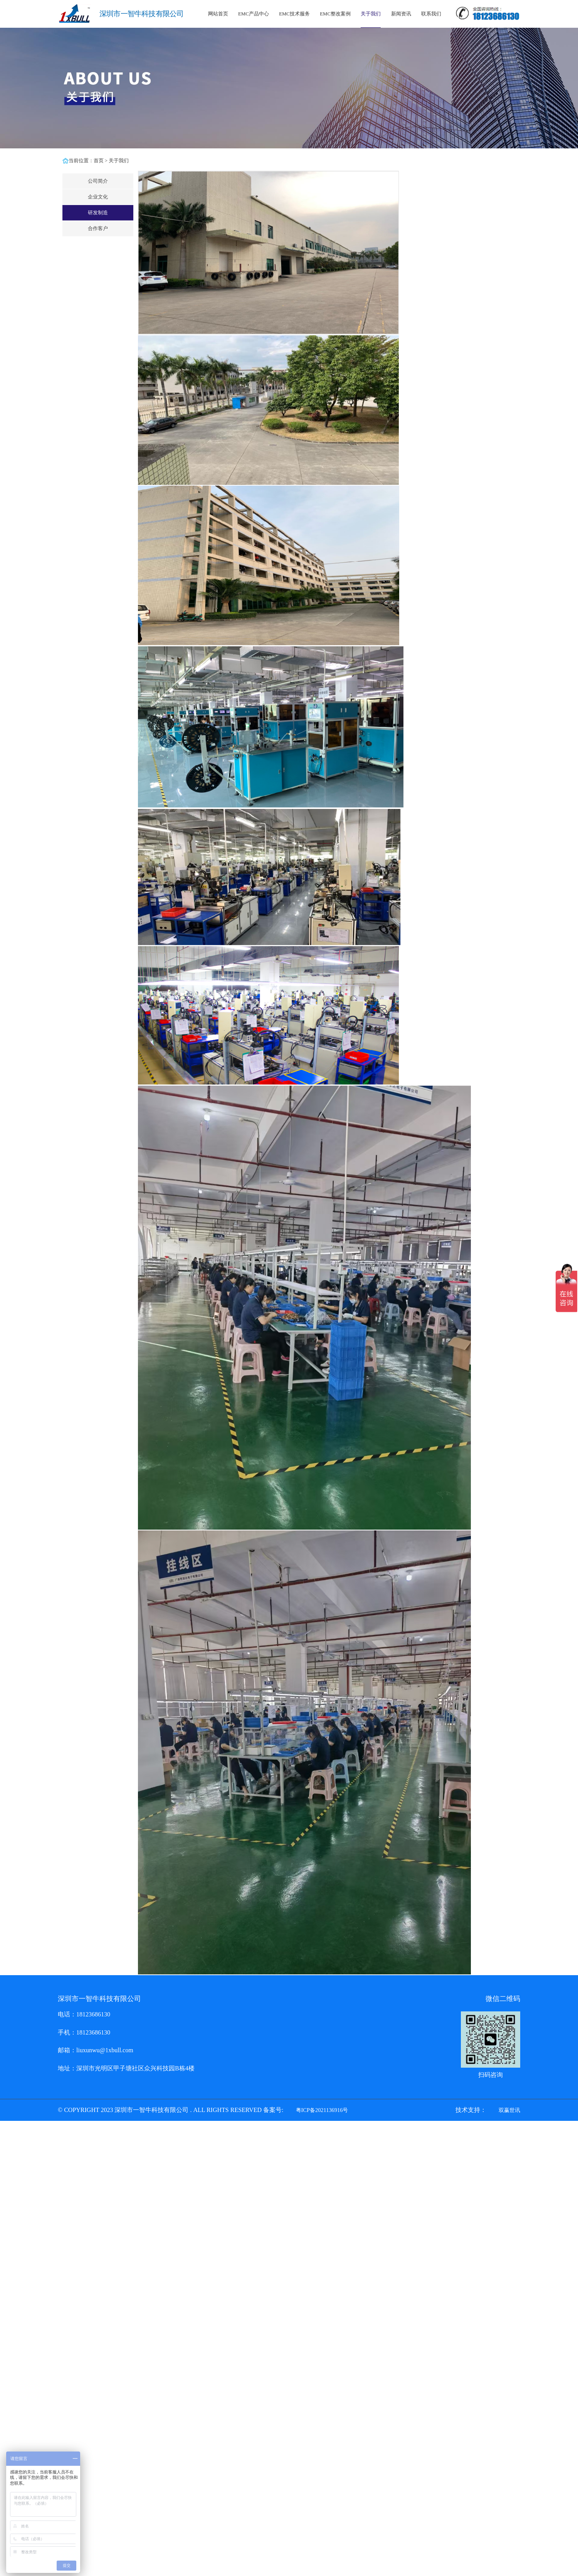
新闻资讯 (401, 14)
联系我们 (431, 14)
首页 (99, 160)
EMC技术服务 (294, 14)
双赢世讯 (509, 2110)
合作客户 (98, 228)
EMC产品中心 (253, 14)
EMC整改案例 (335, 14)
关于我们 (371, 14)
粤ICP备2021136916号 (322, 2110)
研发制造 (98, 212)
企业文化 (98, 197)
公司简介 (98, 181)
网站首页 (218, 14)
